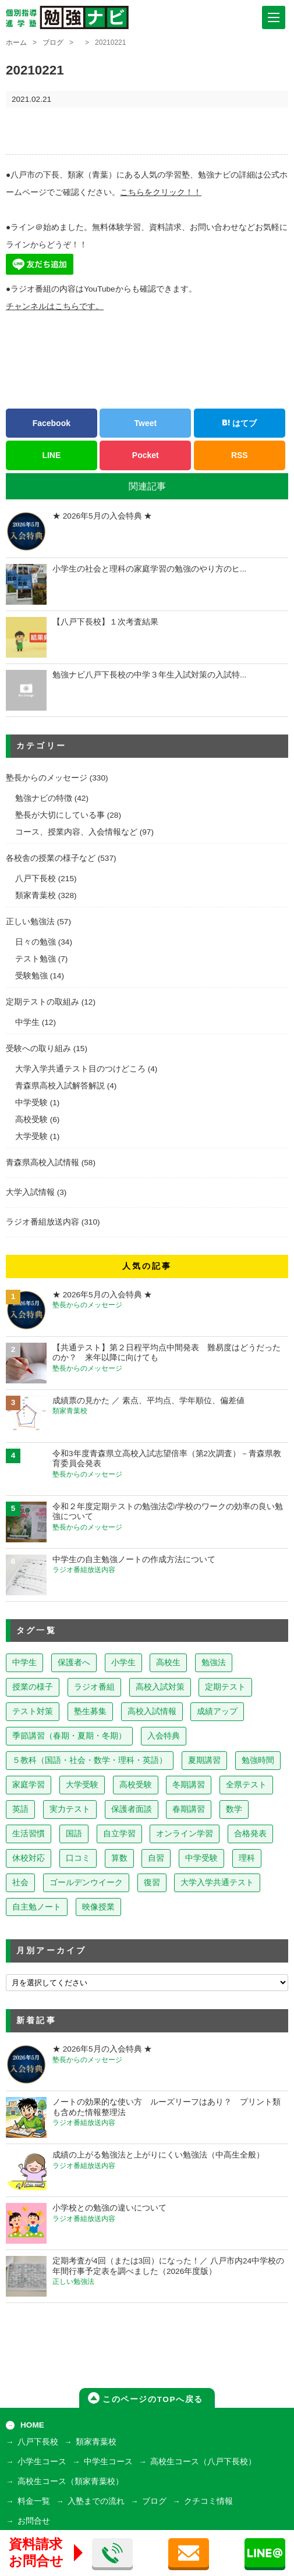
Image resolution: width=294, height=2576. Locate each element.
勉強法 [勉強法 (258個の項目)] (213, 1662)
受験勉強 (31, 975)
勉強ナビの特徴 (43, 798)
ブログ (52, 42)
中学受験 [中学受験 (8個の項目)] (201, 1858)
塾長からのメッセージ (46, 777)
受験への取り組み (38, 1048)
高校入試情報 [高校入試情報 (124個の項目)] (151, 1711)
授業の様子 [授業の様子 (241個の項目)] (32, 1687)
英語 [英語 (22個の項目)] (20, 1809)
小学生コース (41, 2461)
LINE (51, 455)
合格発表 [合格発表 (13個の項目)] (250, 1833)
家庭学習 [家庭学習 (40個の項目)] (28, 1784)
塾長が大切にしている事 (60, 815)
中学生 (27, 1022)
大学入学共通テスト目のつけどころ (80, 1069)
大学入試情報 (30, 1192)
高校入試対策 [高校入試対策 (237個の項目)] (160, 1687)
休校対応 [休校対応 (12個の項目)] (28, 1858)
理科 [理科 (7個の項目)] (247, 1858)
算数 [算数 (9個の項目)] (119, 1858)
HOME (32, 2425)
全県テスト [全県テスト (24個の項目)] (246, 1784)
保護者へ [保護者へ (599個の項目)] (74, 1662)
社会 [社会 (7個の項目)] (20, 1882)
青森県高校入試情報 (42, 1162)
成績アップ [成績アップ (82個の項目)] (217, 1711)
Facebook (51, 423)
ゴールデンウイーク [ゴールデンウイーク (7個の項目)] (86, 1882)
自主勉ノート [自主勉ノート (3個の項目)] (36, 1907)
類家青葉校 (35, 895)
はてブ (239, 423)
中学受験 (31, 1102)
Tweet (145, 423)
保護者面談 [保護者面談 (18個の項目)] (131, 1809)
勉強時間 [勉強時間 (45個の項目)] (258, 1760)
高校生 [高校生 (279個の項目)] (168, 1662)
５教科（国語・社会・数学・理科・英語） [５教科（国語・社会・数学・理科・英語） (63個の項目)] (89, 1760)
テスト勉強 (35, 959)
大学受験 (31, 1136)
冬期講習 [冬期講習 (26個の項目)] (188, 1784)
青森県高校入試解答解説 (60, 1085)
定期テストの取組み (42, 1002)
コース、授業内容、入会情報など (76, 832)
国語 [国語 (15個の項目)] (74, 1833)
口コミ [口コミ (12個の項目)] (78, 1858)
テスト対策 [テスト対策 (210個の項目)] (32, 1711)
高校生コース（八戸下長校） (203, 2461)
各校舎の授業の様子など (50, 858)
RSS (239, 455)
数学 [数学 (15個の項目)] (234, 1809)
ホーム (16, 42)
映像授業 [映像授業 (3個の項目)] (98, 1907)
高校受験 (31, 1119)
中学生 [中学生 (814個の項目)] (24, 1662)
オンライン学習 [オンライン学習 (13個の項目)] (184, 1833)
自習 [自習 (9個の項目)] (156, 1858)
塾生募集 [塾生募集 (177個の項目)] (90, 1711)
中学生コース (108, 2461)
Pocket (145, 455)
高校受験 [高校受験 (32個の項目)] (135, 1784)
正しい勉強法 (30, 921)
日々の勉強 (35, 942)
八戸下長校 (35, 878)
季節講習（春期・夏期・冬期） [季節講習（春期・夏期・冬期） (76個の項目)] (69, 1735)
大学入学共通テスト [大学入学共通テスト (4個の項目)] (217, 1882)
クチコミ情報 (208, 2501)
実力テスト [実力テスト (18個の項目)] (69, 1809)
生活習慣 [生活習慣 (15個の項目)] (28, 1833)
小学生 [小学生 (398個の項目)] (123, 1662)
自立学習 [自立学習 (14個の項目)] (119, 1833)
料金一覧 (33, 2501)
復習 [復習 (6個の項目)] (152, 1882)
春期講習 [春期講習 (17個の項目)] (188, 1809)
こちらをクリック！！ (160, 192)
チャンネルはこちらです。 (55, 306)
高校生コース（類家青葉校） (70, 2481)
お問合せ (33, 2521)
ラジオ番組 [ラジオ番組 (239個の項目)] (94, 1687)
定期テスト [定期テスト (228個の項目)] (225, 1687)
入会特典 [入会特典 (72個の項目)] (163, 1735)
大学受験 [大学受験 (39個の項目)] (82, 1784)
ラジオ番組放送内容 (42, 1222)
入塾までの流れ (96, 2501)
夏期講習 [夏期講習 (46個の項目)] (204, 1760)
